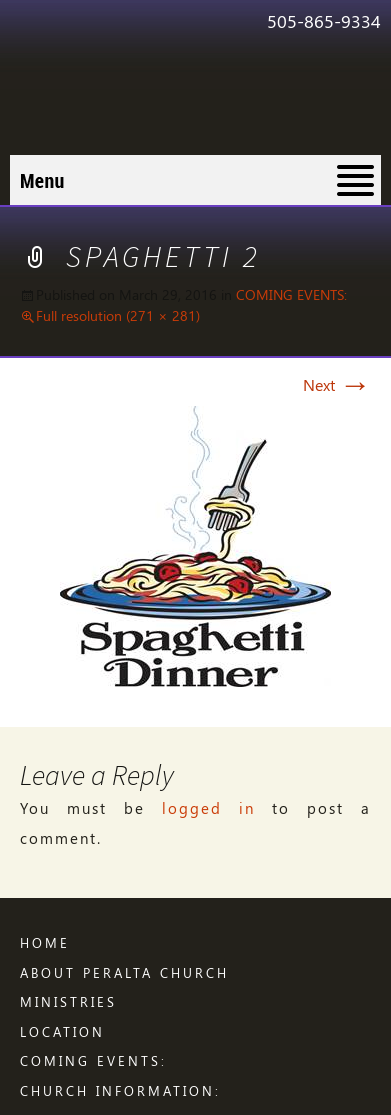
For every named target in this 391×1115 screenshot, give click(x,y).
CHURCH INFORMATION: (120, 1090)
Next (337, 384)
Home (45, 942)
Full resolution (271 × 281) (118, 315)
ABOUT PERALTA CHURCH (124, 972)
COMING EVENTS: (291, 294)
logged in (208, 808)
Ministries (68, 1001)
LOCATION (62, 1031)
